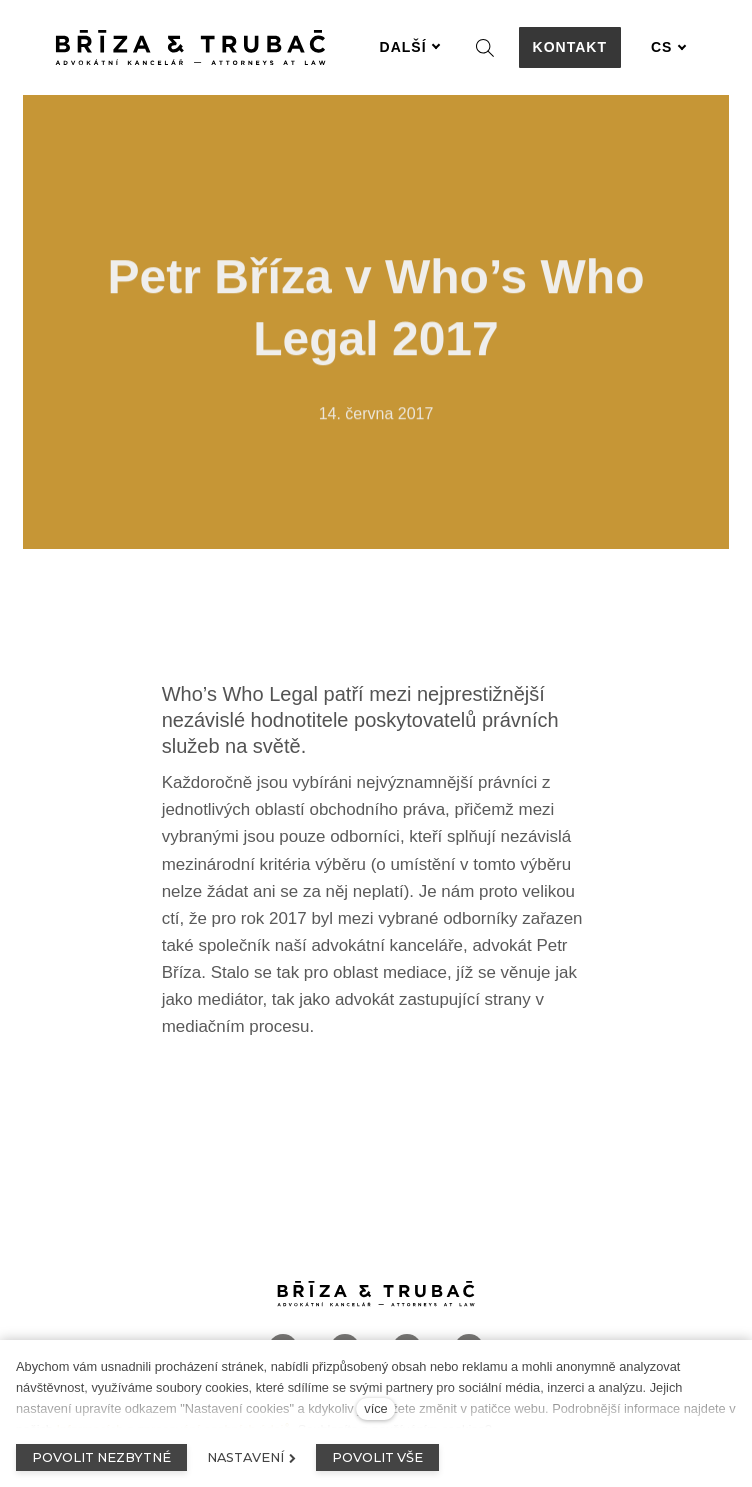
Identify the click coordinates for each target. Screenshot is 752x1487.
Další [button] (410, 47)
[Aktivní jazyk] (669, 47)
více (375, 1408)
